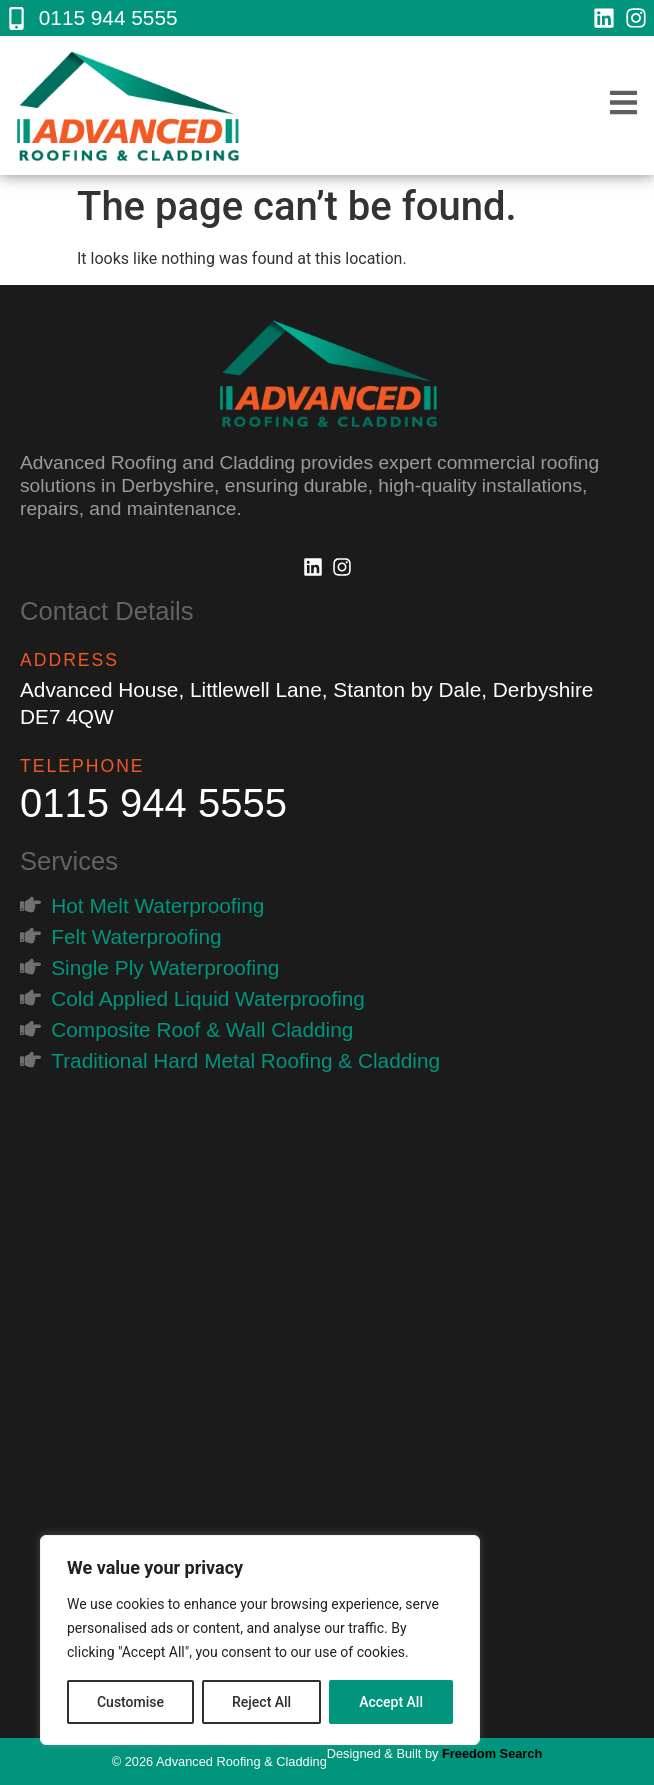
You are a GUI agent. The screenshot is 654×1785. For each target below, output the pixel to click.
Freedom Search (492, 1753)
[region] (260, 1640)
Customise (130, 1702)
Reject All (261, 1702)
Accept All (391, 1702)
